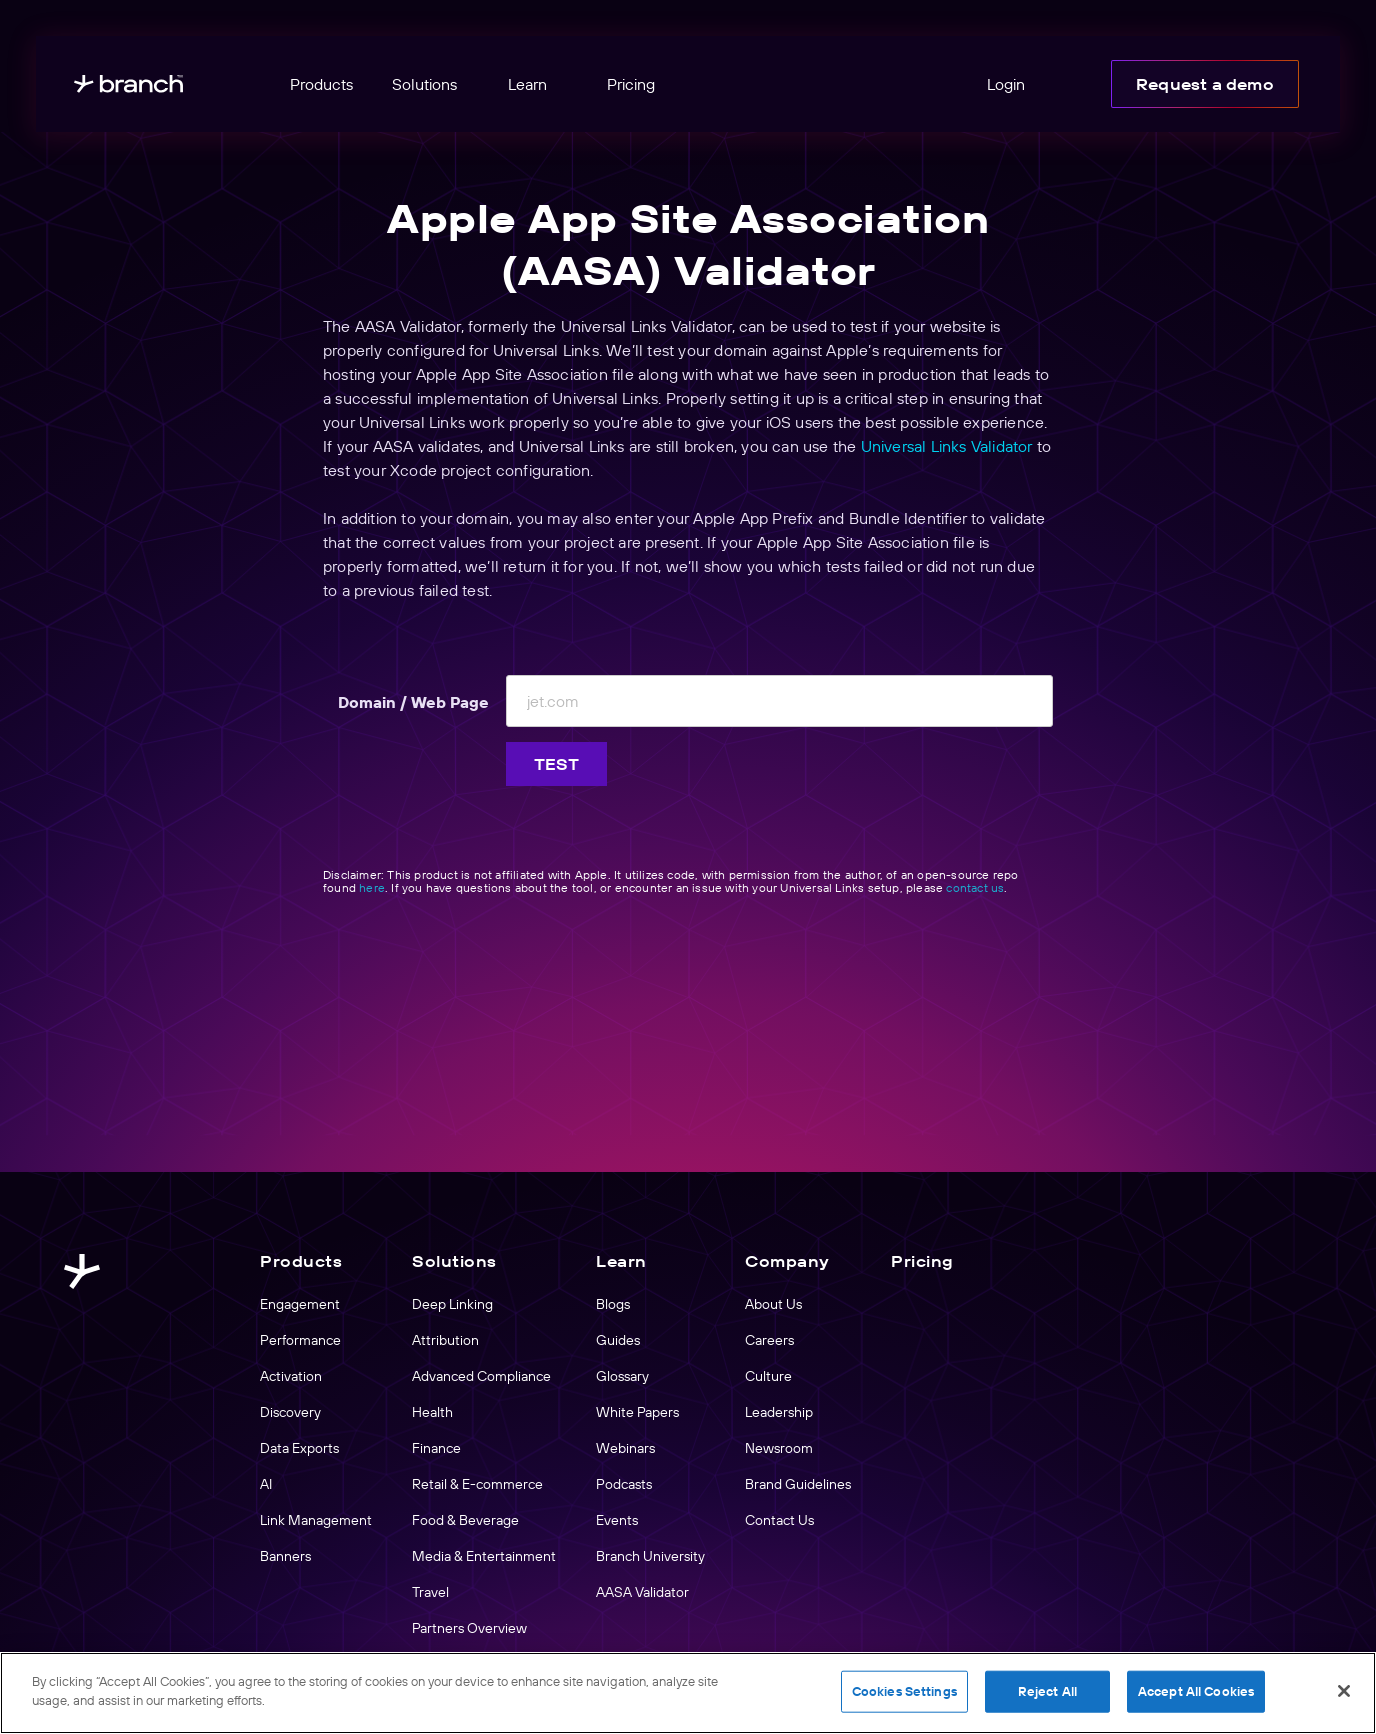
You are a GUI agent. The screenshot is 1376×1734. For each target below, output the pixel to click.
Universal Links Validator (947, 446)
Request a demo (1205, 84)
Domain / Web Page (413, 702)
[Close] (1344, 1691)
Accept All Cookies (1196, 1691)
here (372, 887)
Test (557, 764)
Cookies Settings (904, 1691)
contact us (975, 887)
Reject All (1047, 1691)
